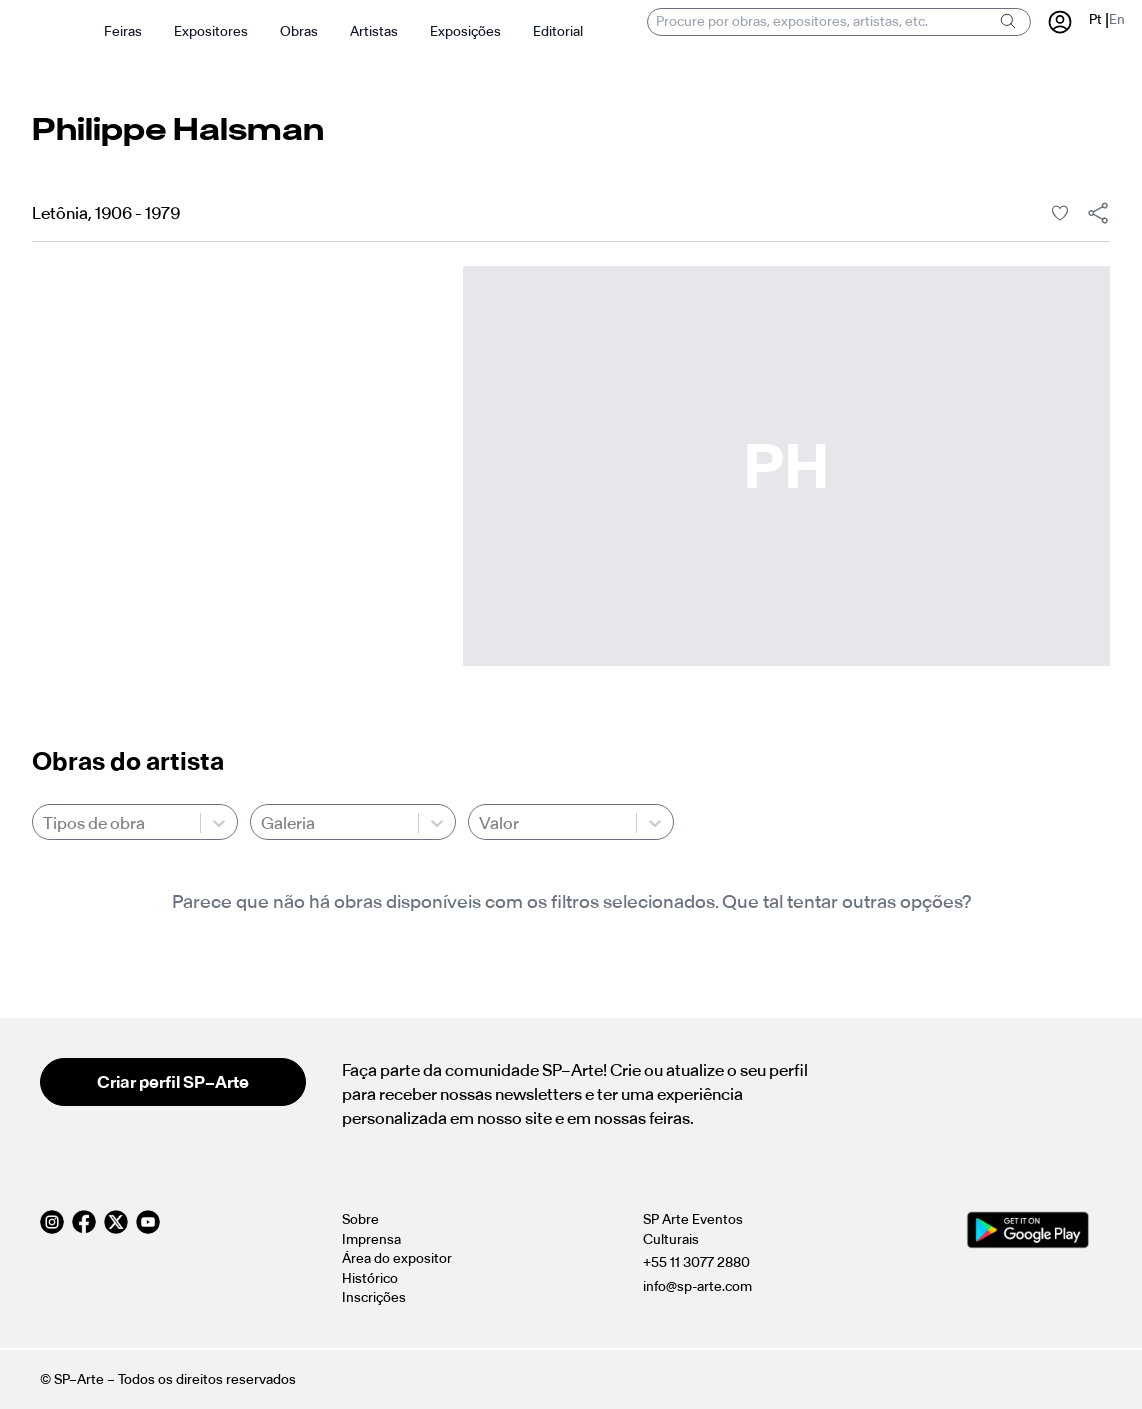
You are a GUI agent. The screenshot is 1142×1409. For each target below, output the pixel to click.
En (1117, 19)
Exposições (465, 31)
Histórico (370, 1278)
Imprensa (371, 1239)
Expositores (211, 31)
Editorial (558, 31)
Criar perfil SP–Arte (173, 1082)
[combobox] (44, 823)
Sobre (360, 1219)
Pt (1095, 19)
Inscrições (374, 1297)
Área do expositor (397, 1258)
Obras (299, 31)
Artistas (374, 31)
